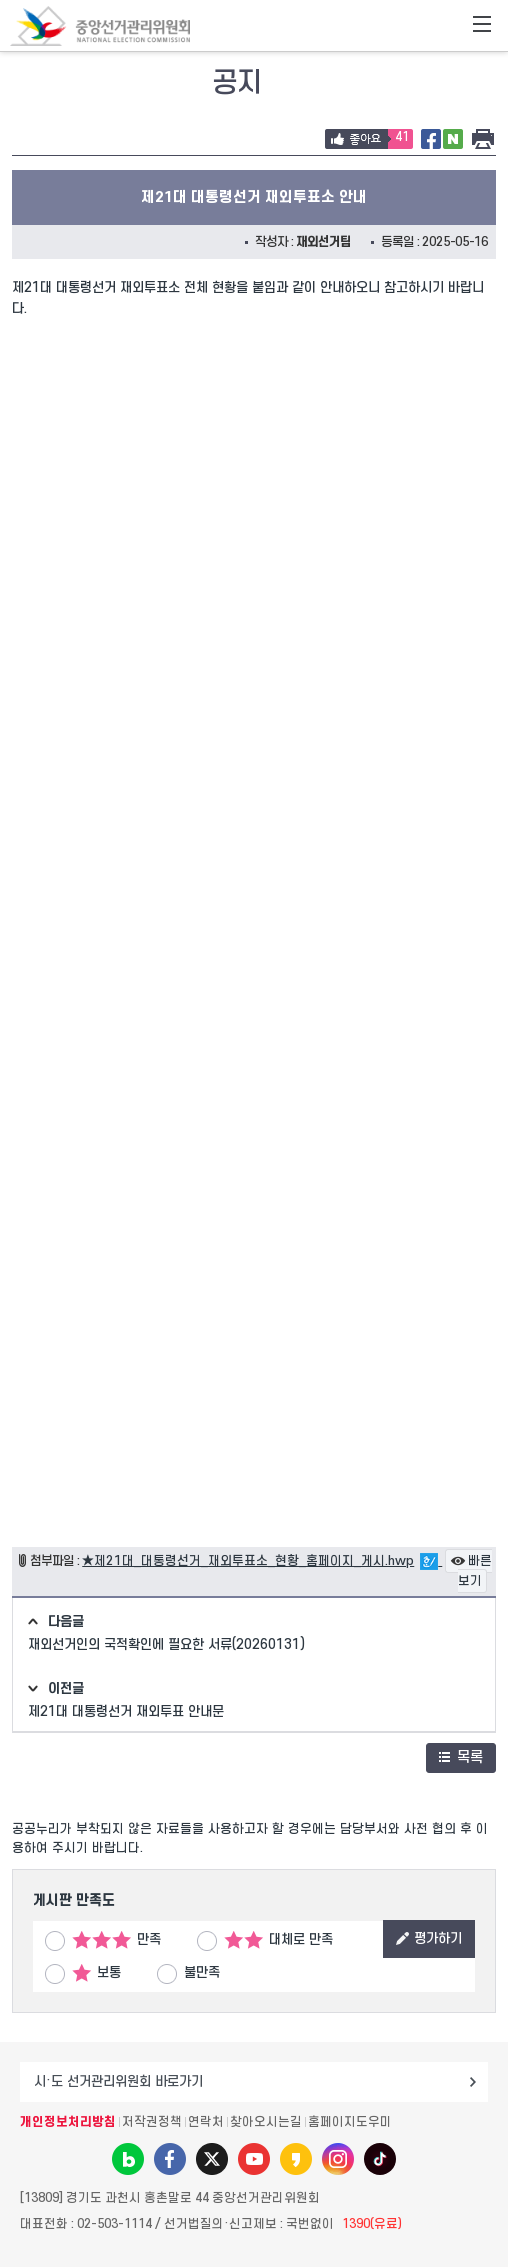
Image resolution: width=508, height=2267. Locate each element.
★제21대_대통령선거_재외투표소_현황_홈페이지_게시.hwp (248, 1561)
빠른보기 (471, 1571)
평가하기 (429, 1938)
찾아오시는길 (266, 2122)
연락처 (206, 2122)
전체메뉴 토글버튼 (482, 26)
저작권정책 (152, 2122)
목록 (461, 1757)
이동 (473, 2082)
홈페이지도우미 (350, 2122)
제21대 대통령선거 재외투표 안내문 (126, 1711)
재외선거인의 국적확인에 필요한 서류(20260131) (166, 1644)
